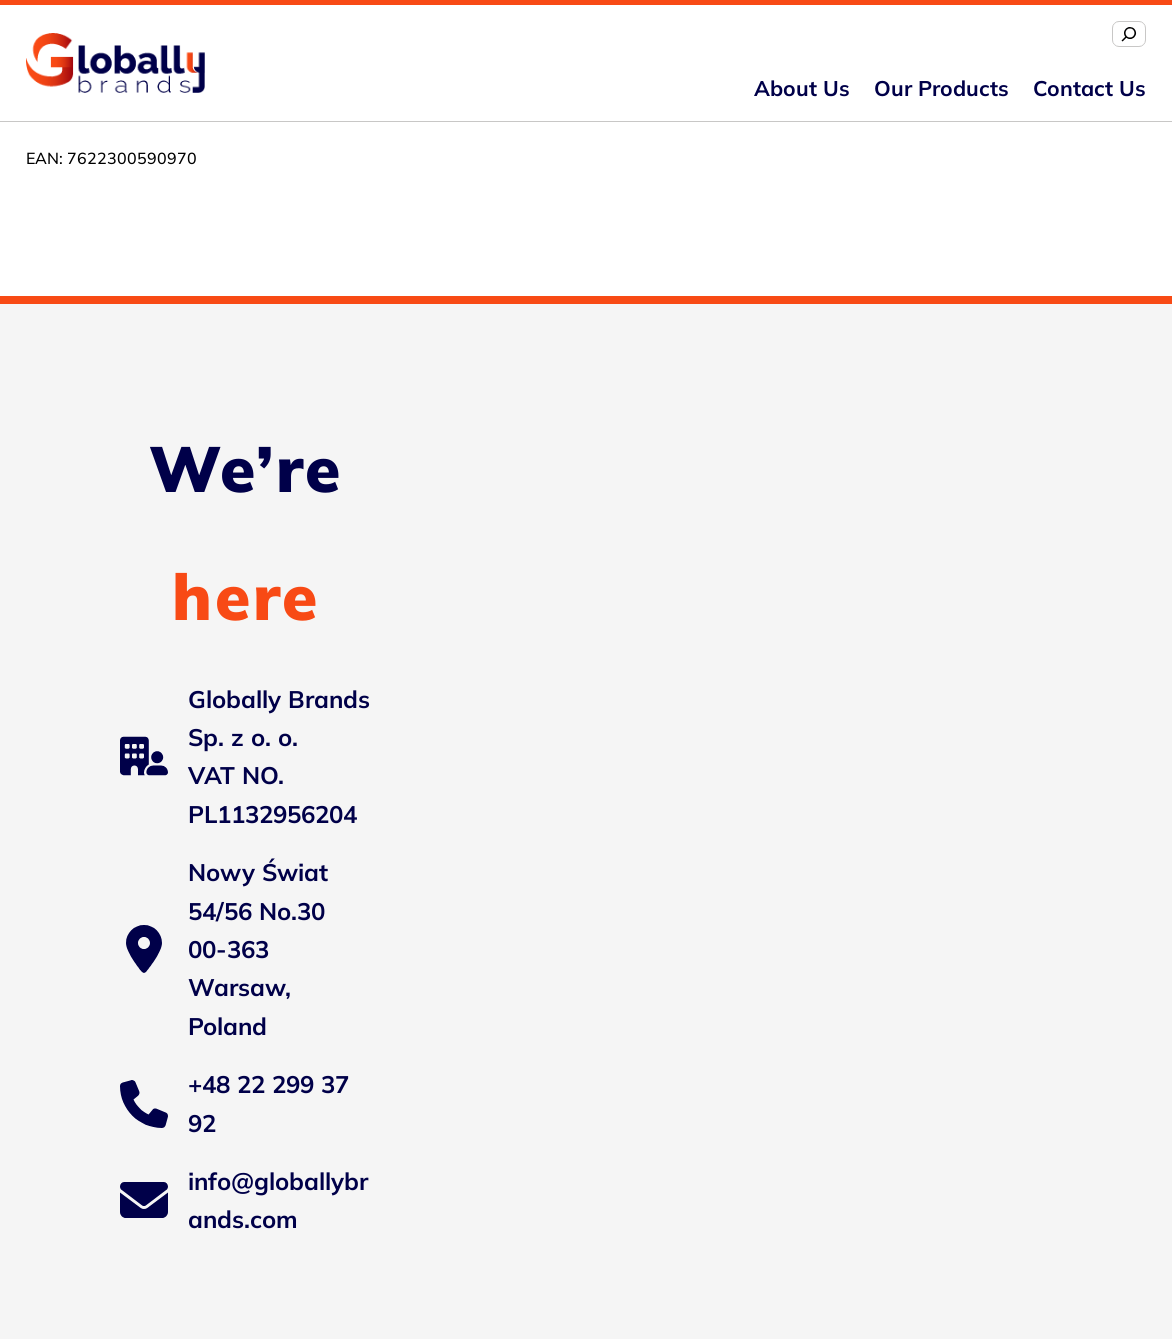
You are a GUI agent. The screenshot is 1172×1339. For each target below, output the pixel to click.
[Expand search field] (1129, 34)
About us (802, 88)
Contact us (1089, 88)
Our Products (941, 88)
